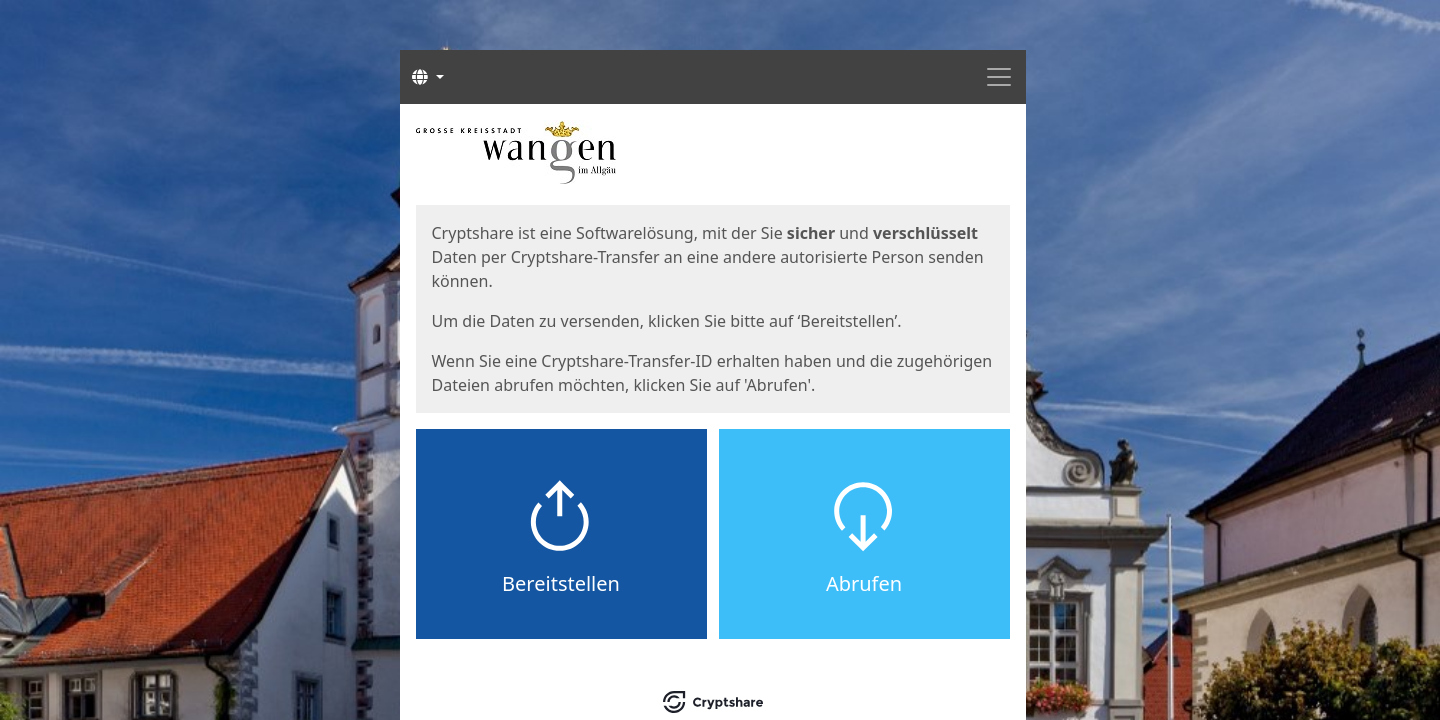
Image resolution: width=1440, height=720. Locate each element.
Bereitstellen (561, 583)
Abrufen (864, 583)
